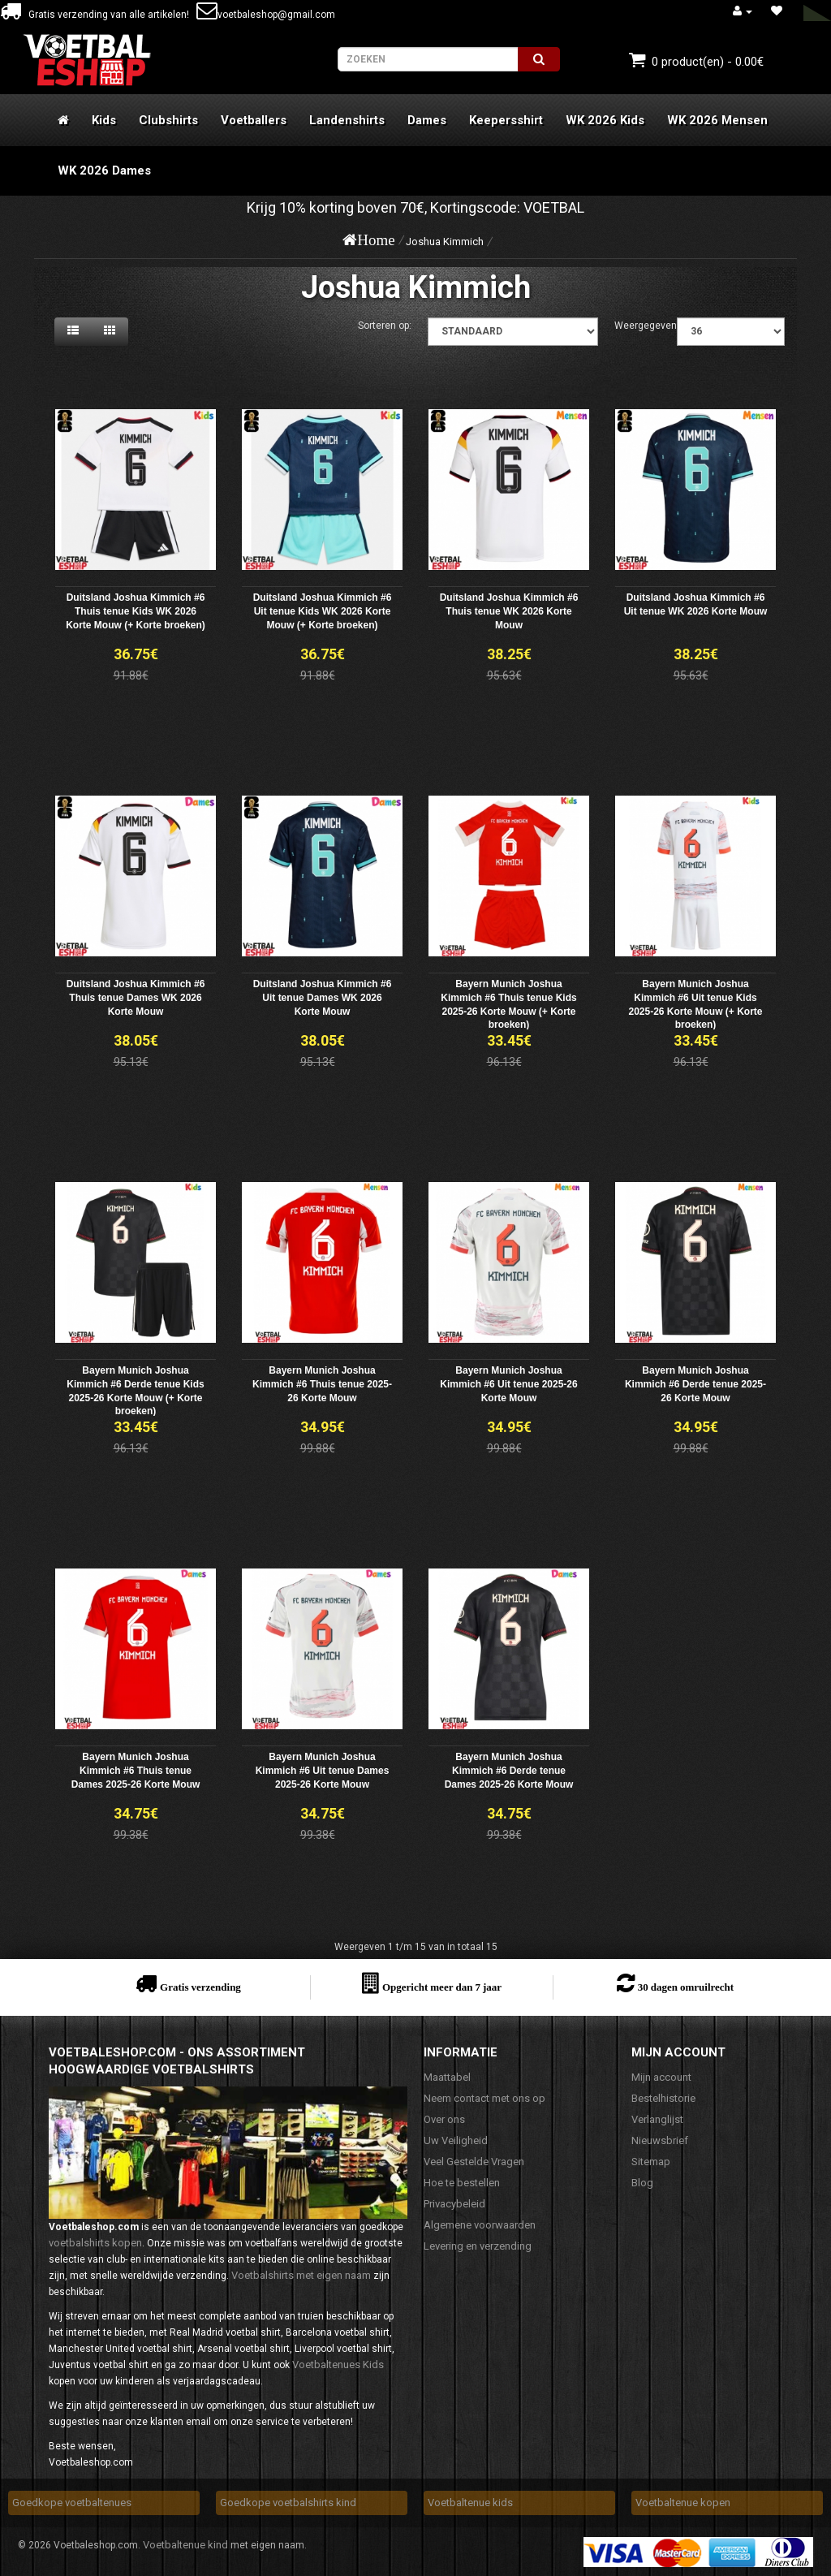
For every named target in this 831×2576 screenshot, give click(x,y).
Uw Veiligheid (456, 2140)
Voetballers (253, 120)
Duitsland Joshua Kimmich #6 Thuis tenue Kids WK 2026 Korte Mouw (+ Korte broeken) (135, 611)
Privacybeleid (454, 2204)
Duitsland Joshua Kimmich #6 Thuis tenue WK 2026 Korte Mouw (509, 611)
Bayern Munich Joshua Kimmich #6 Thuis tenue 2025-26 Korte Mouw (322, 1384)
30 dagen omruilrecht (686, 1987)
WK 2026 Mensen (717, 120)
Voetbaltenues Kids (338, 2364)
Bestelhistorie (663, 2098)
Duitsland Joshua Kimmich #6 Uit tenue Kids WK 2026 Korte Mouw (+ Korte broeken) (322, 611)
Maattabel (447, 2077)
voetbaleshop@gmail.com (265, 14)
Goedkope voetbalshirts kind (288, 2502)
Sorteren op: (384, 325)
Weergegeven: (646, 325)
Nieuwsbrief (659, 2140)
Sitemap (650, 2161)
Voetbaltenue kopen (682, 2502)
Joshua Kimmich (445, 241)
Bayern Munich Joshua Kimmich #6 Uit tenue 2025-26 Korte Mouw (508, 1384)
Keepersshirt (506, 120)
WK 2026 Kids (605, 120)
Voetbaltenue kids (470, 2502)
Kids (104, 120)
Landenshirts (347, 120)
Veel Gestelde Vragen (474, 2161)
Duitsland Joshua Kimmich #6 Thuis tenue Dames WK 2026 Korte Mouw (136, 997)
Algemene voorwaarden (480, 2225)
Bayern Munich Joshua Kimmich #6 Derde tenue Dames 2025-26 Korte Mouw (509, 1770)
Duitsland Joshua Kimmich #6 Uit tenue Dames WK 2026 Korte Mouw (322, 997)
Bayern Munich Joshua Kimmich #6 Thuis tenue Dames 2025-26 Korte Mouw (135, 1770)
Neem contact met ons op (484, 2098)
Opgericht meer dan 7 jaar (442, 1987)
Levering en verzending (478, 2246)
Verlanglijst (657, 2119)
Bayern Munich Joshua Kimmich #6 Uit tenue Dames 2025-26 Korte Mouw (323, 1770)
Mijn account (661, 2077)
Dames (426, 120)
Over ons (444, 2119)
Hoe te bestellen (462, 2183)
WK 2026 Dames (104, 170)
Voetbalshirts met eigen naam (301, 2275)
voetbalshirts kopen (95, 2243)
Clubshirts (168, 120)
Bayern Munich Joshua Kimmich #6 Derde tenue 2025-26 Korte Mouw (695, 1384)
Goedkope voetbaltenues (71, 2502)
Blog (642, 2183)
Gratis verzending (200, 1987)
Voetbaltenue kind (185, 2545)
